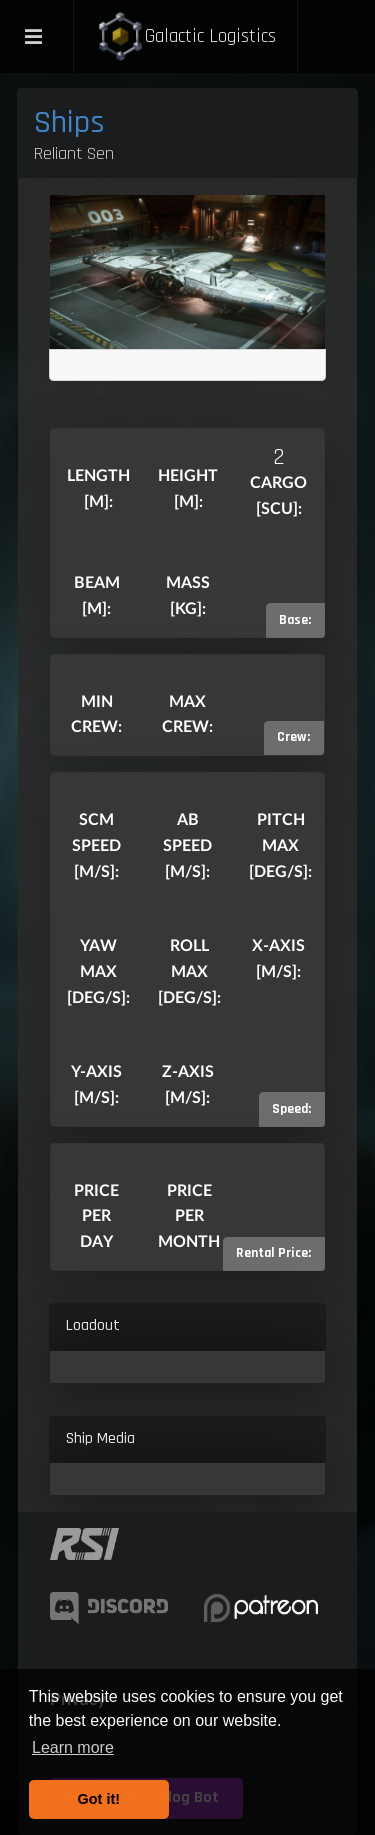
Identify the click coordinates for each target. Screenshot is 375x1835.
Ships (69, 122)
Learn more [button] (73, 1747)
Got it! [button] (99, 1799)
